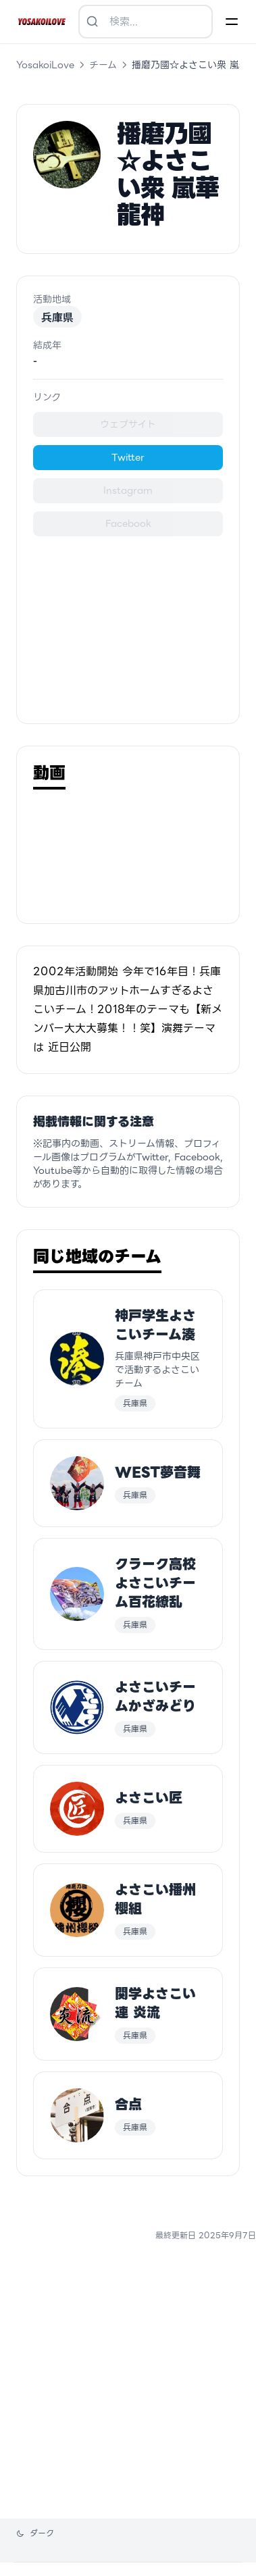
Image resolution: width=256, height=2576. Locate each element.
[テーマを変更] (35, 2533)
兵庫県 (57, 317)
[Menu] (231, 21)
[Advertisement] (128, 621)
